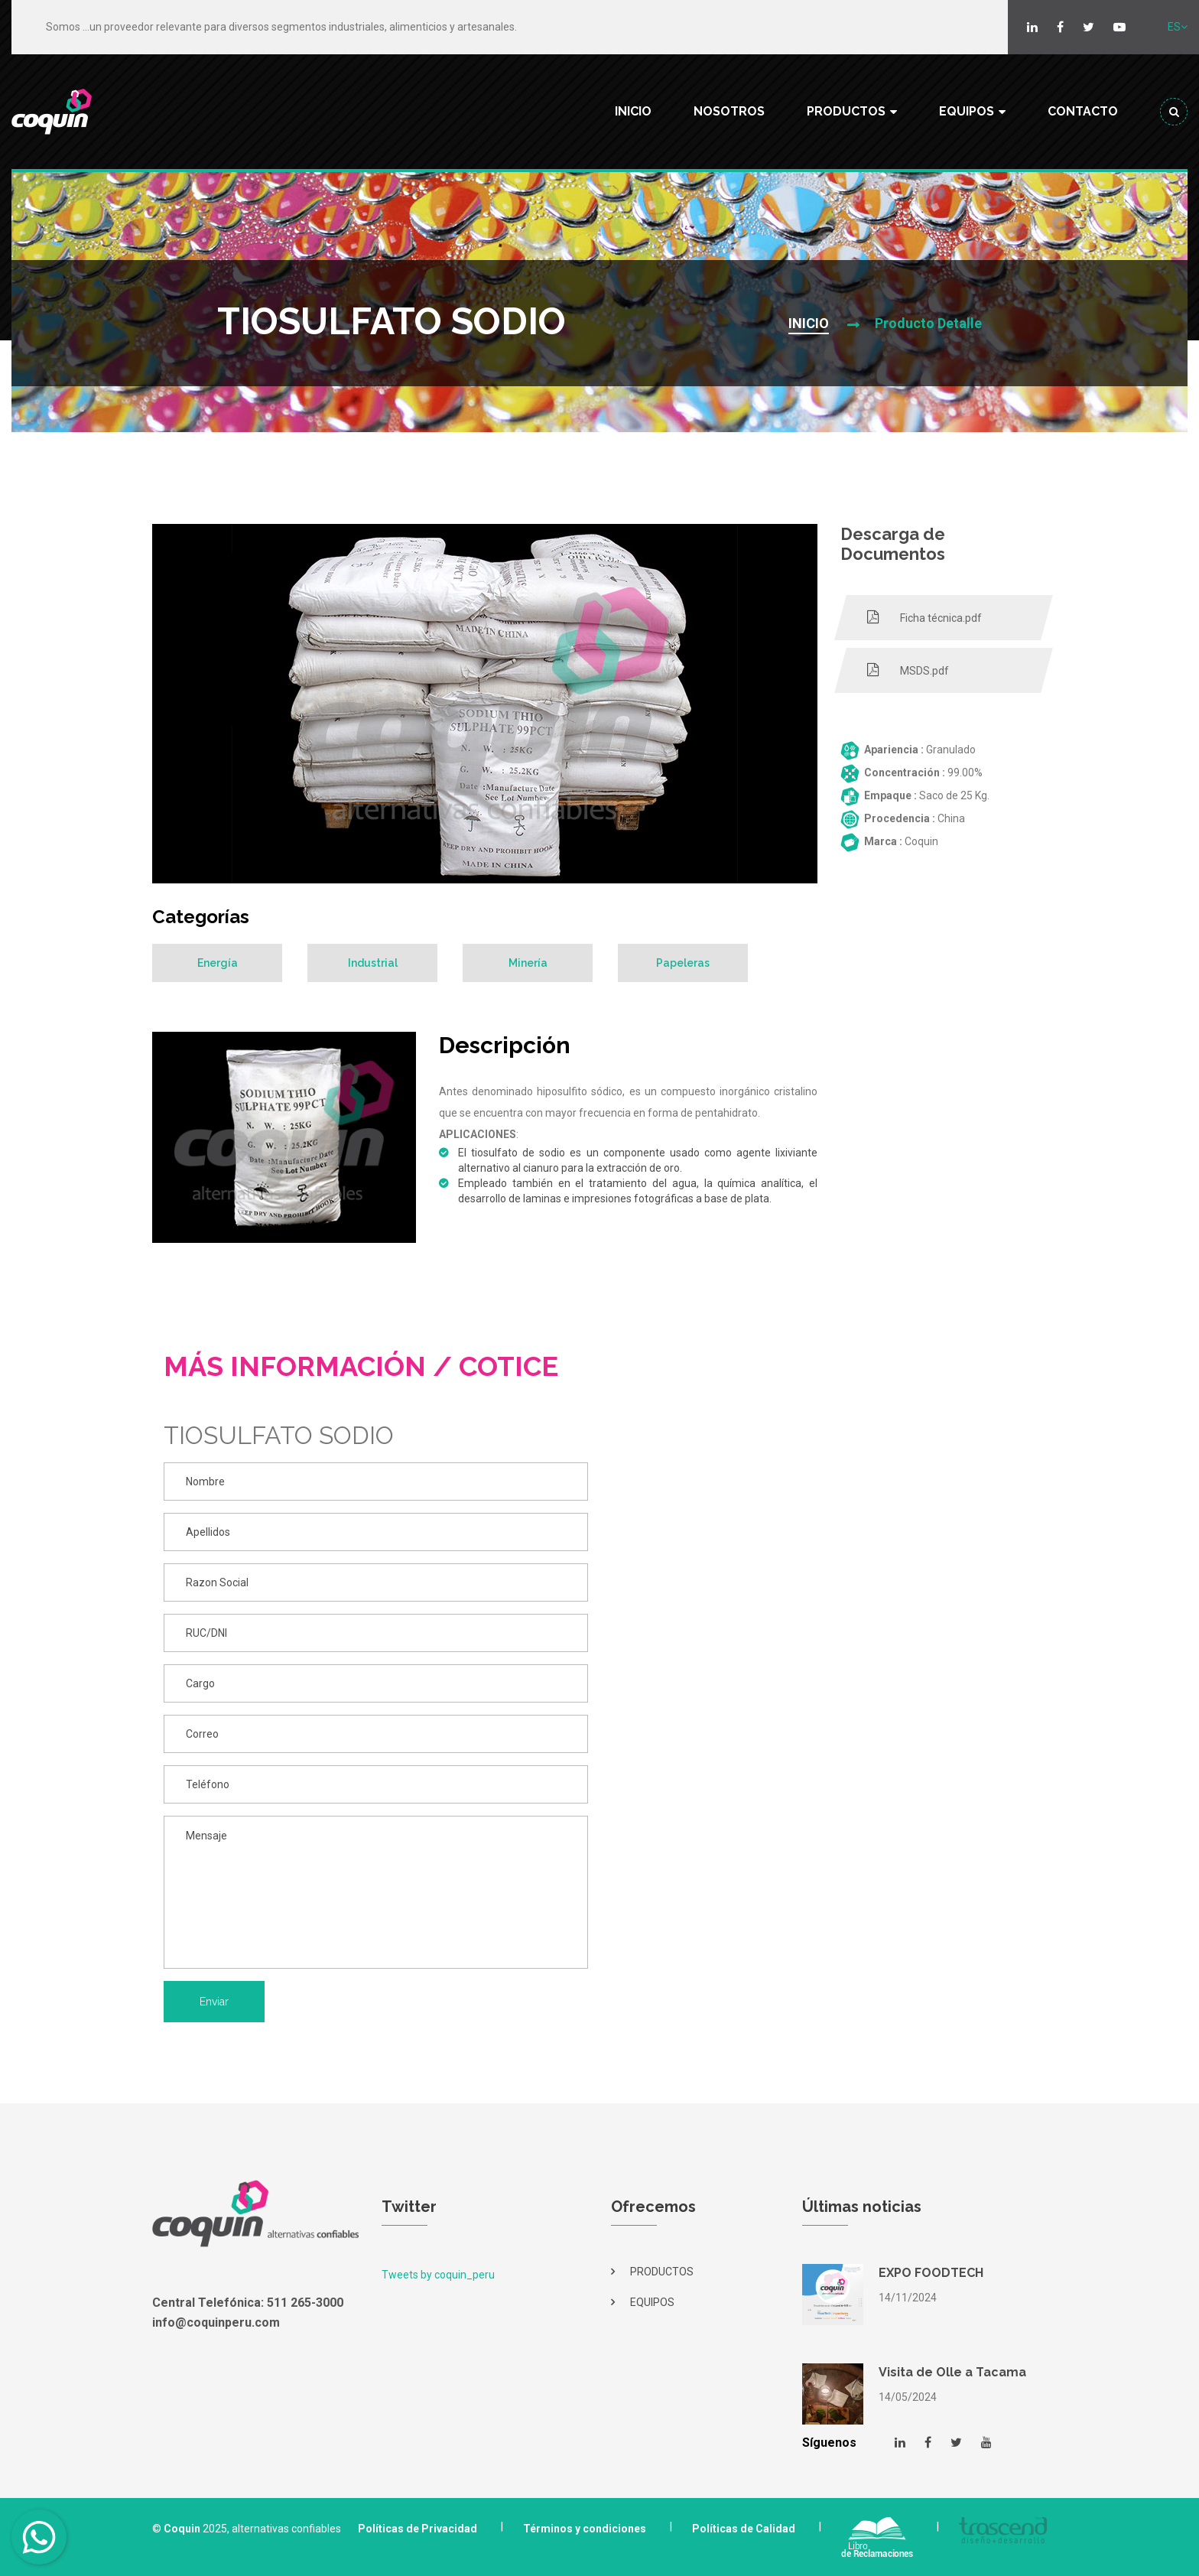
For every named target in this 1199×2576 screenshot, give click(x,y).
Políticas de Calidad (743, 2528)
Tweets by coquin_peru (438, 2275)
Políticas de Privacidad (417, 2528)
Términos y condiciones (584, 2528)
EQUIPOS (966, 111)
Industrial (373, 963)
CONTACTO (1083, 111)
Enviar (214, 2001)
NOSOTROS (729, 111)
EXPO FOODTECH (931, 2272)
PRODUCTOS (846, 111)
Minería (528, 963)
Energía (217, 963)
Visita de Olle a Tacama (952, 2372)
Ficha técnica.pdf (924, 617)
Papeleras (683, 963)
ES (1178, 26)
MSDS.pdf (908, 670)
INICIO (633, 111)
